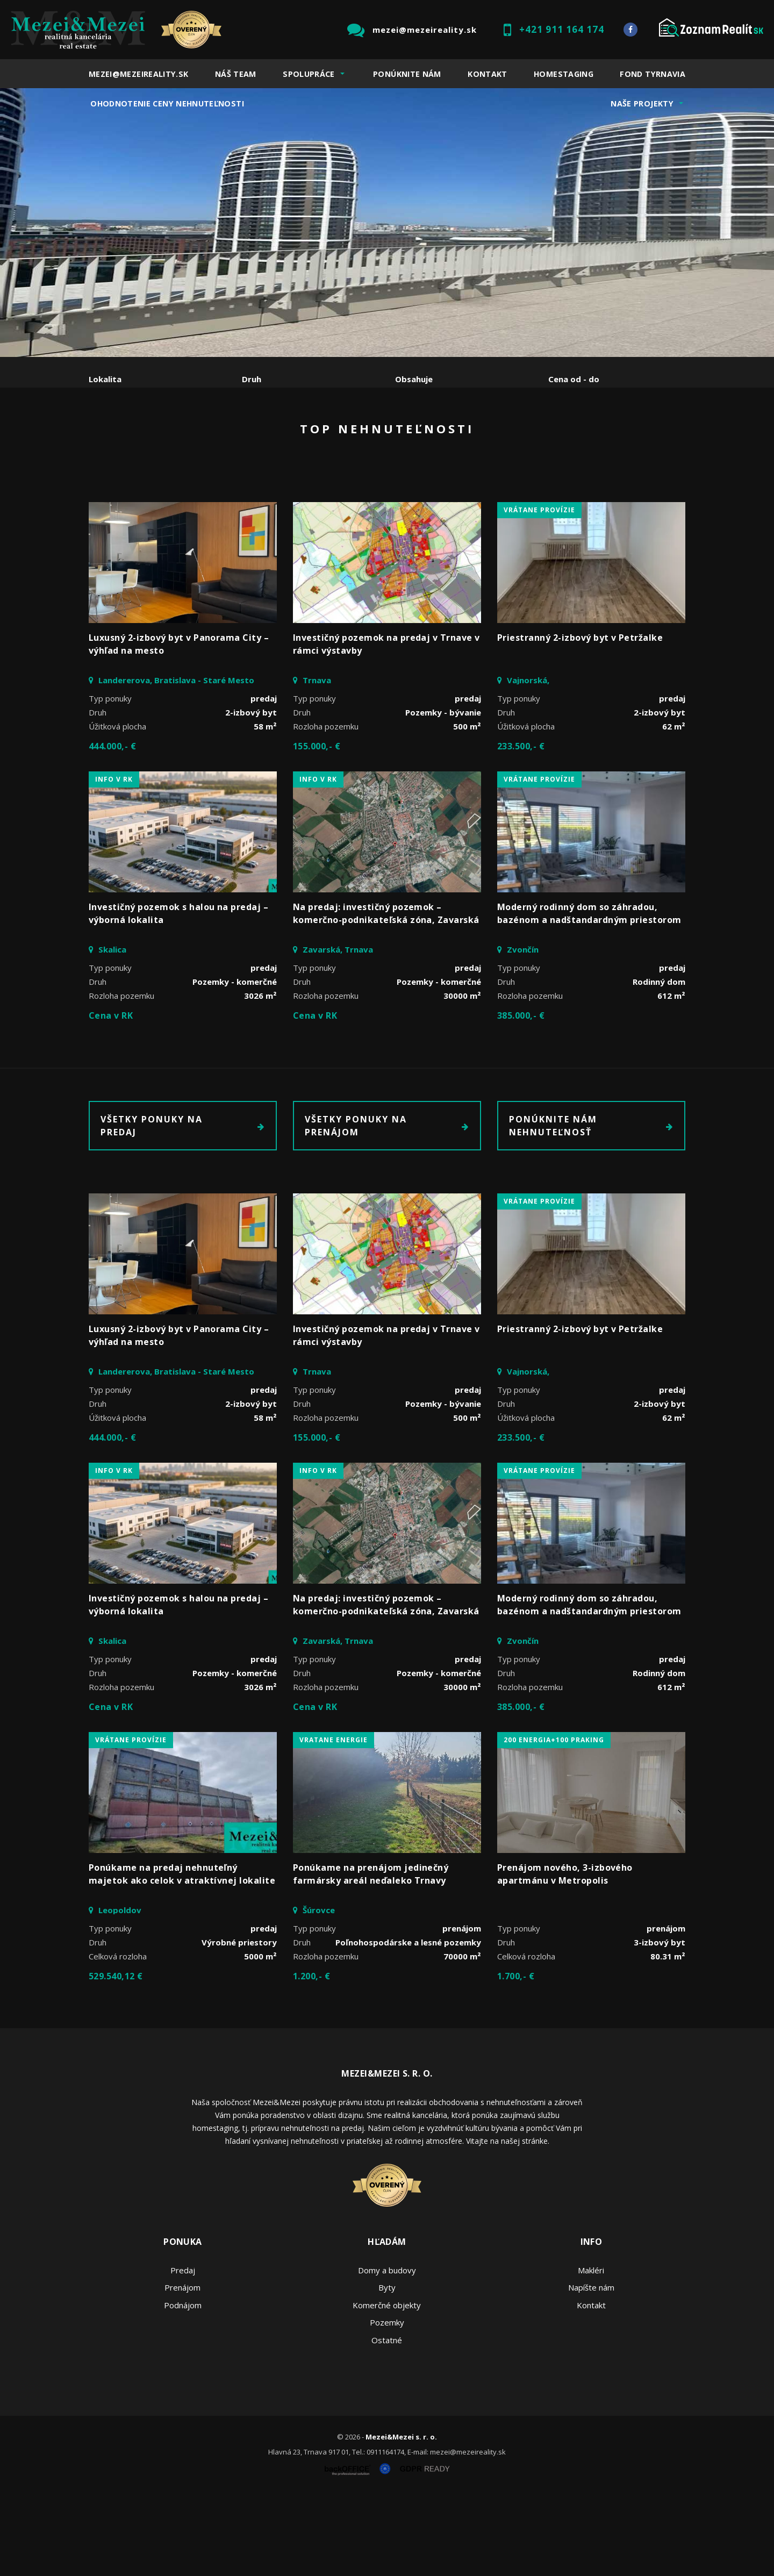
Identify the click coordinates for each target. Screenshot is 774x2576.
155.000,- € (316, 828)
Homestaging (563, 74)
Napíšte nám (591, 2369)
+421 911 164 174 (561, 29)
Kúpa (250, 435)
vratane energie (333, 1821)
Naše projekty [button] (642, 103)
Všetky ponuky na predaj (183, 1207)
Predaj (122, 435)
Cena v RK (111, 1097)
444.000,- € (112, 828)
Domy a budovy (387, 2351)
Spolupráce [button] (309, 74)
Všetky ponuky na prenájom (387, 1207)
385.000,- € (520, 1097)
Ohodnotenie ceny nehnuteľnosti (167, 103)
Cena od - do (573, 379)
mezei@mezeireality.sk (424, 29)
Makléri (591, 2351)
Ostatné (386, 2421)
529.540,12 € (116, 2058)
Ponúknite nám (407, 74)
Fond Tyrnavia (652, 74)
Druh (251, 379)
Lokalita (105, 379)
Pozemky (387, 2404)
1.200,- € (311, 2058)
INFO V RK (114, 860)
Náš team (235, 74)
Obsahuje (414, 379)
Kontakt (487, 74)
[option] (387, 222)
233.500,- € (520, 828)
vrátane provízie (539, 591)
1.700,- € (515, 2058)
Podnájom (314, 435)
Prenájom (187, 435)
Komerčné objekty (387, 2386)
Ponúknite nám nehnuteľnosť (591, 1207)
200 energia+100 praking (554, 1821)
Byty (387, 2369)
